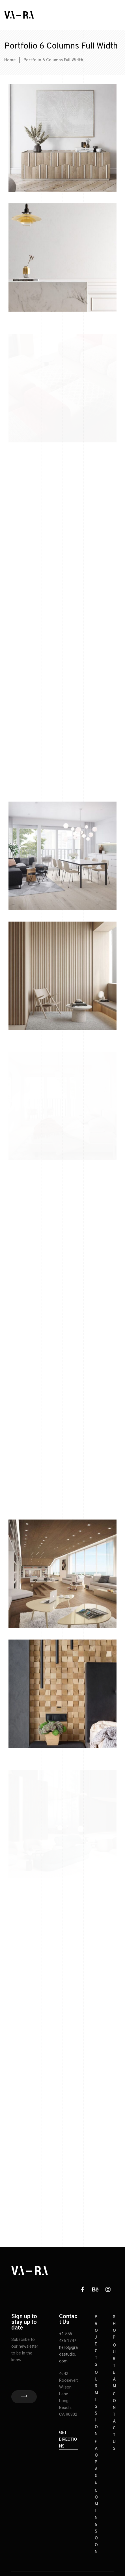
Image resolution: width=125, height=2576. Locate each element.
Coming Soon (96, 2521)
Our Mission (96, 2403)
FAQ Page (96, 2462)
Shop (114, 2327)
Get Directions (68, 2439)
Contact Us (114, 2421)
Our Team (114, 2366)
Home (10, 60)
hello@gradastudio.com (68, 2354)
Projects (96, 2341)
